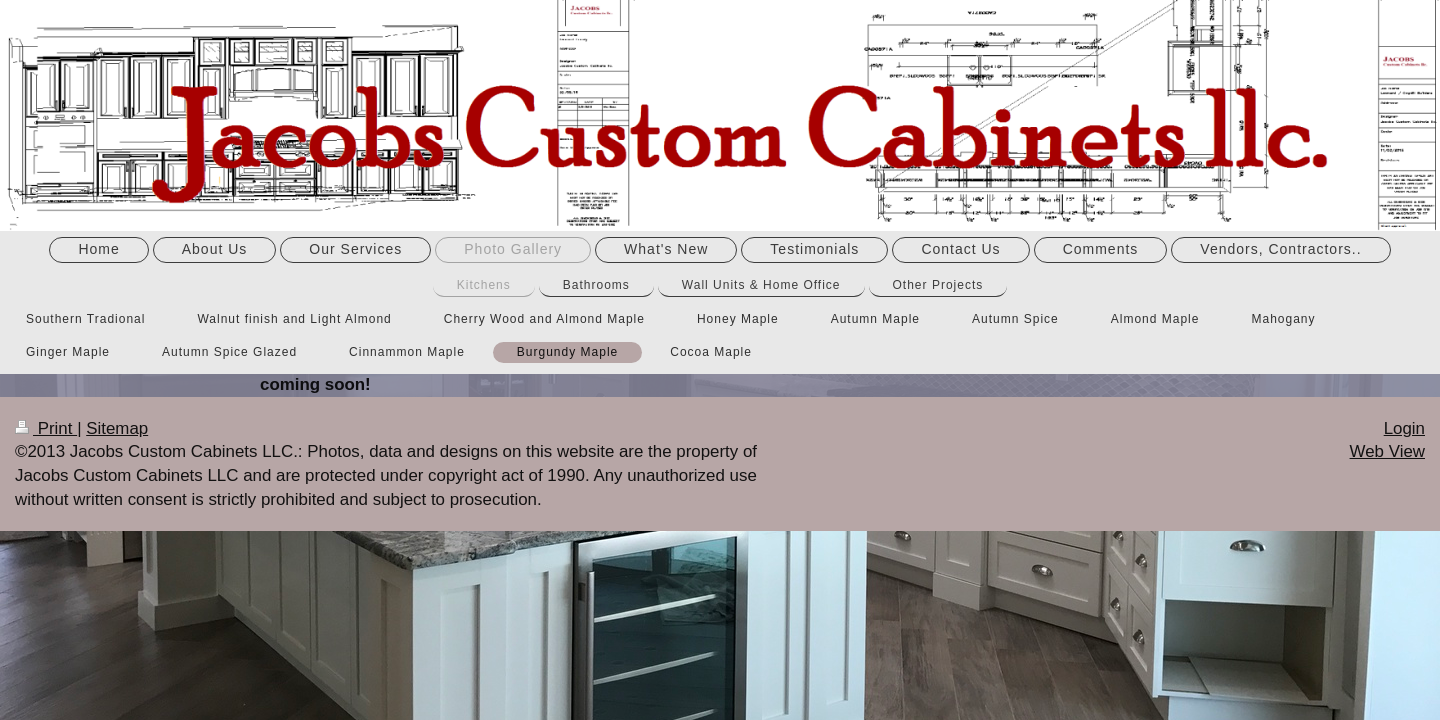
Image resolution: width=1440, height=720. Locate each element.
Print (46, 428)
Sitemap (117, 428)
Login (1404, 428)
